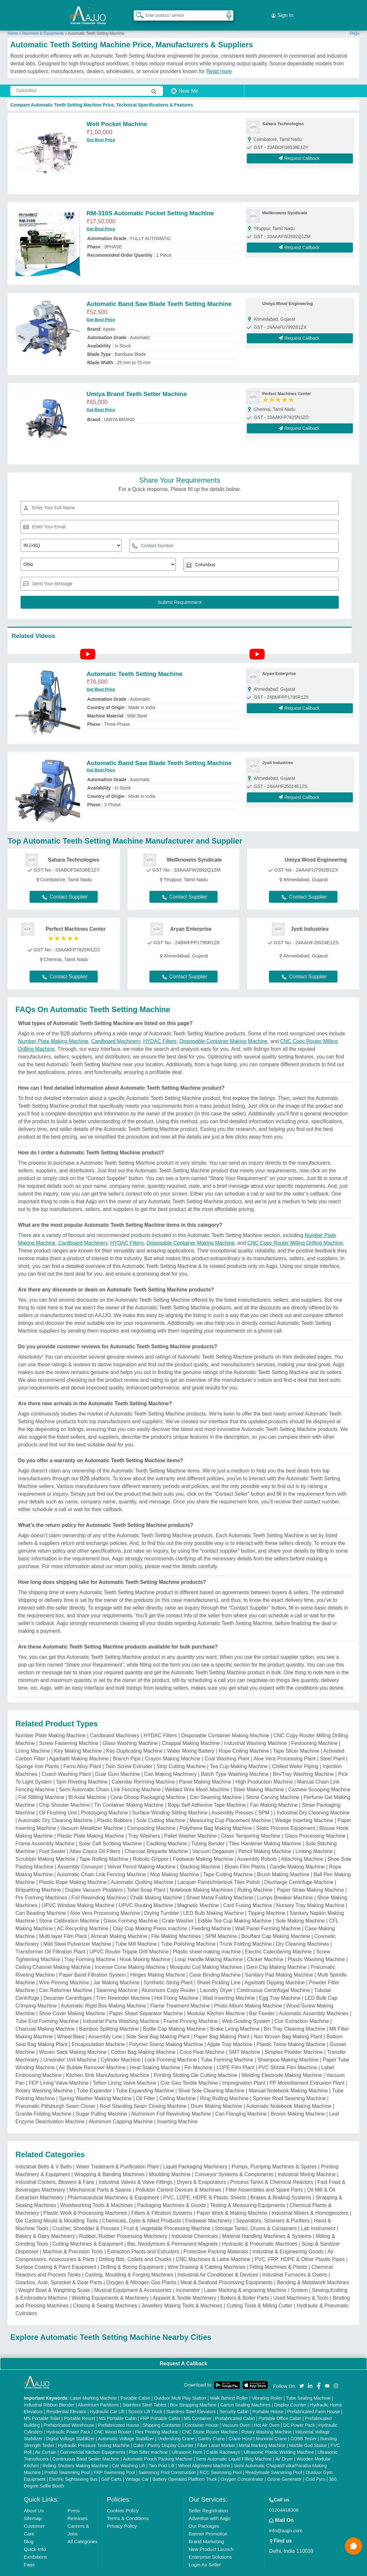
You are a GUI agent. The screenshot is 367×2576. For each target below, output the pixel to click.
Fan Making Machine (274, 1793)
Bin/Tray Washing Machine (303, 1763)
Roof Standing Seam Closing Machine (143, 2095)
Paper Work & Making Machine (231, 2201)
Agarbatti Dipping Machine (275, 1971)
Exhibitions (35, 2545)
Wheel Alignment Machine (204, 2454)
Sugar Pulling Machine (101, 2102)
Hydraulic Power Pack (68, 2420)
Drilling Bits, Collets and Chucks (135, 2248)
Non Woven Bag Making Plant (288, 2025)
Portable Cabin (135, 2386)
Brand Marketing (206, 2530)
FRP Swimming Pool (114, 2461)
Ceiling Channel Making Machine (53, 1956)
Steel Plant (332, 1747)
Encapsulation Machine (98, 2033)
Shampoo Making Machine (288, 2048)
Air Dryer (284, 2447)
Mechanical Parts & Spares (100, 2178)
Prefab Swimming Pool (67, 2461)
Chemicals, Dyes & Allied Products (141, 2209)
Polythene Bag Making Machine (216, 1817)
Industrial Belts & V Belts (43, 2155)
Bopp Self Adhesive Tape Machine (207, 1793)
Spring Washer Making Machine (95, 2087)
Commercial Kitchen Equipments (92, 2440)
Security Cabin (234, 2400)
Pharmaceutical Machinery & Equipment (113, 2186)
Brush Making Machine (283, 1863)
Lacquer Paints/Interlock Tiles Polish (218, 1871)
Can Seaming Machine (216, 1786)
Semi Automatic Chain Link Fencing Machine (110, 1778)
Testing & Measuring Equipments (247, 2194)
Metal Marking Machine (262, 2434)
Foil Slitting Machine (41, 1786)
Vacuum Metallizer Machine (91, 1817)
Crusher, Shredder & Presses (85, 2217)
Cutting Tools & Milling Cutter (259, 2294)
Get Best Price (100, 128)
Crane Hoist (240, 2427)
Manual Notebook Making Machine (288, 2079)
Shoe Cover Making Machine (72, 2002)
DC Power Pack (299, 2413)
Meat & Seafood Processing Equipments (226, 2271)
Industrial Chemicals (195, 2225)
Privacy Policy (122, 2514)
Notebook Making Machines (201, 1878)
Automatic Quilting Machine (142, 1871)
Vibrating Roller (267, 2386)
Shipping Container (162, 2413)
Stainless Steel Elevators (191, 2400)
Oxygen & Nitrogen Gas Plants (141, 2271)
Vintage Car (137, 2467)
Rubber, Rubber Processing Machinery (123, 2225)
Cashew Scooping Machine (319, 1778)
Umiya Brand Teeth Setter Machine (136, 382)
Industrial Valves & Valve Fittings (135, 2171)
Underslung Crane (176, 2427)
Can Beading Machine (40, 1902)
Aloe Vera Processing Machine (105, 1902)
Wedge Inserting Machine (304, 1809)
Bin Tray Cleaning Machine (294, 2017)
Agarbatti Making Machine (79, 1747)
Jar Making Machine (116, 1971)
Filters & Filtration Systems (161, 2201)
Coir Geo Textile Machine (189, 2071)
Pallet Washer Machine (190, 1824)
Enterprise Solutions (210, 2545)
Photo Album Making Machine (248, 1994)
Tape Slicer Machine (296, 1739)
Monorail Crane (271, 2427)
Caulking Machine (166, 1832)
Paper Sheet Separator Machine (146, 2002)
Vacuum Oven (236, 2413)
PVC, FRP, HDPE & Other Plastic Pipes (300, 2248)
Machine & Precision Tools (73, 2240)
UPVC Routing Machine (146, 1894)
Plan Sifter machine (148, 2440)
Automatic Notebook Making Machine (288, 2095)
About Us (34, 2499)
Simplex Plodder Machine (293, 2041)
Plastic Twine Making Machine (290, 2033)
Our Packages (204, 2514)
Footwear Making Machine (203, 1848)
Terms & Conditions (128, 2507)
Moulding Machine (170, 2163)
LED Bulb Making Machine (213, 1902)
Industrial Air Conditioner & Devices (217, 2263)
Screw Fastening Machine (68, 1732)
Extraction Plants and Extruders (143, 2240)
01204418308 (284, 2498)
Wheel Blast (71, 2025)
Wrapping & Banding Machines (109, 2163)
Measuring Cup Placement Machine (230, 1809)
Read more (219, 60)
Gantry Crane (211, 2427)
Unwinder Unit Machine (69, 2048)
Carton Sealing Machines (245, 2393)
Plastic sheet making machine (207, 1940)
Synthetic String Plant (167, 1971)
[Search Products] (137, 9)
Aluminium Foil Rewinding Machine (171, 2102)
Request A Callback (183, 2352)
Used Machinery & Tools (300, 2286)
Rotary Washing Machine (44, 2079)
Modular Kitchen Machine (216, 2002)
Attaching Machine (302, 1848)
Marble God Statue (308, 2434)
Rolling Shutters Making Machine (75, 2454)
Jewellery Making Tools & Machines (181, 2294)
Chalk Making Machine (156, 1886)
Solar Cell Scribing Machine (110, 1832)
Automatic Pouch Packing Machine (157, 2447)
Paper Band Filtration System (92, 1963)
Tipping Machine (266, 1902)
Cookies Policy (123, 2499)
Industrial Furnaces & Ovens (294, 2263)
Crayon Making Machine (173, 1747)
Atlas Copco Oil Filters (94, 1840)
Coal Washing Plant (226, 1747)
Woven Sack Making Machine (73, 2041)
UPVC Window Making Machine (78, 1894)
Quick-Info (35, 2538)
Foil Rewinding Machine (98, 1886)
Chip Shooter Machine (64, 1793)
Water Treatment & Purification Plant (117, 2155)
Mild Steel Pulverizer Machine (77, 1932)
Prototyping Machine (104, 1801)
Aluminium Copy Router (168, 1979)
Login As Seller (205, 2553)
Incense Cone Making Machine (130, 1956)
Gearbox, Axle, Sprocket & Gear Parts (58, 2271)
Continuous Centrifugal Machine (273, 1979)
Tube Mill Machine (136, 1932)
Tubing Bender (208, 1832)
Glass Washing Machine (130, 1732)
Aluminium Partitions (98, 2393)
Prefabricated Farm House (313, 2400)
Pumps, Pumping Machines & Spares (274, 2155)
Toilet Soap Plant (146, 1878)
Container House (202, 2413)
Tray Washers (144, 1824)
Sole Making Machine (300, 1909)
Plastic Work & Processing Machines (85, 2201)
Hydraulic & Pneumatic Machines (260, 2232)
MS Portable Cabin (118, 2407)
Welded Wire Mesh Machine (197, 1778)
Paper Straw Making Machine (310, 1878)
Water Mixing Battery (190, 1739)
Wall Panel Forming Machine (268, 1917)
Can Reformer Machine (65, 1979)
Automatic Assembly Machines (313, 2002)
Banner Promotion (208, 2522)
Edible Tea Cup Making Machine (234, 1909)
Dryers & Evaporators (201, 2171)
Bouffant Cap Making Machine (275, 1925)
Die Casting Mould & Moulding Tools (56, 2209)
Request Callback (300, 146)
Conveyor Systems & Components (234, 2163)
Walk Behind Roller (229, 2386)
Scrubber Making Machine (45, 1848)
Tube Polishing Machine (188, 1932)
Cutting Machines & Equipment (87, 2232)
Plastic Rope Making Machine (73, 1871)
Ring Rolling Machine (224, 2087)
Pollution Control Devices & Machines (178, 2178)
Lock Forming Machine (171, 2048)
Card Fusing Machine (247, 1894)
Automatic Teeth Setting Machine (134, 662)
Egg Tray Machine (279, 1987)
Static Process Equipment (285, 1817)
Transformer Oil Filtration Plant (50, 1940)
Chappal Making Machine (191, 1732)
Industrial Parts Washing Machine (121, 2010)
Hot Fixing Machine (176, 1987)
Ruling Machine (255, 1878)
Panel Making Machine (205, 1770)
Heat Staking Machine (155, 2056)
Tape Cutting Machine (228, 1863)
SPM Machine (221, 1925)
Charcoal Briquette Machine (156, 1840)
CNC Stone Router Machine (210, 2420)
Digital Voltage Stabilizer (70, 2427)
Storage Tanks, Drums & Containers (256, 2217)
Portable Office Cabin (280, 2407)
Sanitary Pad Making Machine (279, 1963)
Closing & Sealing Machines (105, 2294)
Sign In (282, 10)
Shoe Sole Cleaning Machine (211, 2079)
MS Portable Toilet (42, 2407)
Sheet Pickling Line (218, 1971)
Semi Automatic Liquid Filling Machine (234, 2447)
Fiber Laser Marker (216, 2434)
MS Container (197, 2407)
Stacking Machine (200, 1855)
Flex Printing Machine (156, 2420)
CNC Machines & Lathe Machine (213, 2248)
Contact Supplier (64, 885)
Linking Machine (314, 1840)
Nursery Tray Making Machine (310, 1894)
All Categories (82, 2530)
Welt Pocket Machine (116, 112)
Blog (28, 2530)
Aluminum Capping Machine (120, 2110)
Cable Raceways (223, 2440)
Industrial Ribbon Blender (49, 2393)
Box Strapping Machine (193, 2393)
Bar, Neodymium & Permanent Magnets (172, 2232)
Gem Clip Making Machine (276, 1956)
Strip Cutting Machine (181, 1755)
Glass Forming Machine (130, 1909)
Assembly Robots (257, 1848)
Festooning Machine (314, 1732)
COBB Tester (304, 2427)
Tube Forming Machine (227, 2048)
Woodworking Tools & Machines (96, 2194)
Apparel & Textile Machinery (184, 2286)
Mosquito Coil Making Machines (206, 1956)
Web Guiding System (246, 2010)
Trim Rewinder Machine (123, 1987)
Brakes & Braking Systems (280, 2186)
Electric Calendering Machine (278, 1940)
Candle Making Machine (297, 1855)
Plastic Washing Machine (316, 1948)
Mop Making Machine (174, 1863)
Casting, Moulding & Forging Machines (129, 2263)
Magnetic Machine (198, 1894)
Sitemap (32, 2507)
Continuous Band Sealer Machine (86, 2447)
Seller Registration (208, 2499)
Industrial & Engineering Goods (288, 2240)
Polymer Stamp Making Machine (166, 2033)
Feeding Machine (211, 1917)
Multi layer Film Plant (63, 1925)
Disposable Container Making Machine (223, 1029)
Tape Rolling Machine (104, 1848)
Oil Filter (145, 2087)
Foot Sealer (52, 1840)
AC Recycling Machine (83, 1917)
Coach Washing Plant (66, 1763)
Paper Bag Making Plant (222, 2025)
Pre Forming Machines (41, 1886)
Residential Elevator (66, 2400)
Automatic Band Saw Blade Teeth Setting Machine (159, 292)
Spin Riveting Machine (81, 1770)
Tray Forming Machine (89, 1948)
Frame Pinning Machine (191, 2010)
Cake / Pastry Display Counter (163, 2434)
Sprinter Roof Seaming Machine (289, 2087)
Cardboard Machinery (115, 1029)
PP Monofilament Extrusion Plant (307, 2071)
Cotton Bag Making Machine (143, 2041)
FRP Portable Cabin (160, 2407)
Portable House (268, 2400)
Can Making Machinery (170, 1763)
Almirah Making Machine (119, 1925)
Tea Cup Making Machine (239, 1755)
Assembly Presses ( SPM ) (242, 1801)
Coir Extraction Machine (301, 2010)
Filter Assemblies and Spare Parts (264, 2178)
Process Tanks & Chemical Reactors (271, 2171)
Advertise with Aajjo (209, 2507)
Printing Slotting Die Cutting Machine (195, 2064)
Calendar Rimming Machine (143, 1770)
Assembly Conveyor (80, 1855)
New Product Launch (211, 2538)
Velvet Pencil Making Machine (141, 1855)
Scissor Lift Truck (145, 2400)
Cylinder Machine (120, 2048)
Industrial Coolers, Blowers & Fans (54, 2171)
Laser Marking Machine (93, 2386)
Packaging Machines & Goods (171, 2194)
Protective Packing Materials (216, 2240)
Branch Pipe (127, 1747)
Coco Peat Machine (202, 2041)
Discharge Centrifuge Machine (298, 1871)
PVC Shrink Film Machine (287, 2056)
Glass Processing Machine (314, 1824)
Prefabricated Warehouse (68, 2413)
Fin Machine (198, 2056)
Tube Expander (94, 2079)
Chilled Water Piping (295, 1755)
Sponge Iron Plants (37, 1755)
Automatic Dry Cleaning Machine (55, 1809)
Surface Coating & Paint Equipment (55, 2255)
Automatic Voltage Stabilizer (126, 2427)
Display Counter (290, 2393)
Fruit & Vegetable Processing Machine (166, 2217)
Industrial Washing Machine (255, 1732)
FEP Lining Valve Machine (59, 2071)
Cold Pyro (315, 2467)
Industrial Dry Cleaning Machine (313, 1801)
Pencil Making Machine (264, 1840)
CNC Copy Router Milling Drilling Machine (295, 1231)
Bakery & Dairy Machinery (45, 2225)
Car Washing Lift (128, 2454)
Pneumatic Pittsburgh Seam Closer (55, 2095)
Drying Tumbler (161, 1902)
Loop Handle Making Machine (209, 1948)
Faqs (29, 2553)
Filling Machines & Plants (278, 2255)
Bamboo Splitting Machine (109, 2017)
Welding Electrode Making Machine (282, 2064)
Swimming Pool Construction (167, 2461)
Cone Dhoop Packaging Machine (147, 1786)
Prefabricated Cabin (235, 2407)
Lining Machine (32, 1739)
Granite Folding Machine (43, 2102)
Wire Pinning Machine (64, 1971)
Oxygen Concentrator (242, 2467)
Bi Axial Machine (87, 1786)
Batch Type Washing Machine (235, 1763)
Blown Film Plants (245, 1855)
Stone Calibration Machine (69, 1909)
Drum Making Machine (216, 2095)
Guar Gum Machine (117, 1763)
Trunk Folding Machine (245, 1932)
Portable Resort (79, 2407)
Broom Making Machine (298, 2102)
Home (13, 22)
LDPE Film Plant (235, 2056)
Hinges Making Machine (157, 1963)
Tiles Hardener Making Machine (265, 1832)
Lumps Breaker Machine (285, 1886)
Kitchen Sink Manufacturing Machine (107, 2064)
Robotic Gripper (151, 1848)
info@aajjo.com (285, 2519)
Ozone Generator (284, 2467)
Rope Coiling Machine (244, 1739)
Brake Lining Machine (235, 2017)
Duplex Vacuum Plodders (93, 1878)
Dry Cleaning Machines (302, 1932)
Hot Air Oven (266, 2413)
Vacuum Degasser (213, 1840)
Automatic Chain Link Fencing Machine (101, 1863)
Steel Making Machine (258, 1778)
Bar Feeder (262, 2002)
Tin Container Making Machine (129, 1793)
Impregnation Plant (243, 2071)
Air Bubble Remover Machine (92, 2056)
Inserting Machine (177, 2110)
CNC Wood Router (112, 2420)
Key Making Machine (78, 1739)
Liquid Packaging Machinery (195, 2155)
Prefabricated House (118, 2413)
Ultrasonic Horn (187, 2440)
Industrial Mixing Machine (307, 2163)
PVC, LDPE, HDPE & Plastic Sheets (204, 2186)
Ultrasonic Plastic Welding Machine (279, 2440)
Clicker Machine (265, 1948)
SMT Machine (244, 2041)
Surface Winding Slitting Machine (170, 1801)
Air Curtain (45, 2440)
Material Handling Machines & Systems (266, 2225)
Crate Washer (177, 1909)
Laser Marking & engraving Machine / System (256, 2279)
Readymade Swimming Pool (274, 2461)
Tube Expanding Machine (145, 2079)
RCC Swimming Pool (221, 2461)
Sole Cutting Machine (160, 1809)
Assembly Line (105, 2025)
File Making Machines (176, 1925)
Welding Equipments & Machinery (110, 2286)
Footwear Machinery (208, 2209)
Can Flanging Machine (241, 2102)
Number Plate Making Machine (53, 1029)
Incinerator (187, 2279)
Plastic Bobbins (114, 1809)
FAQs (354, 22)
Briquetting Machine (38, 1878)
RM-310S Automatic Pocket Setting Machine (150, 202)
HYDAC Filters (159, 1029)
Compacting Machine (151, 1817)
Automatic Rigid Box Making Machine (103, 1994)
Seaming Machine (117, 1979)
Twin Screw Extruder (128, 1755)
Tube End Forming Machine (47, 2010)
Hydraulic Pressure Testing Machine (94, 2434)
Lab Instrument (318, 2217)
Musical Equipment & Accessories (132, 2279)
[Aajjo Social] (302, 2374)
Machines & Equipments (43, 22)
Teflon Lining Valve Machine (124, 2071)
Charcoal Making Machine (45, 2017)
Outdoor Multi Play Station (180, 2386)
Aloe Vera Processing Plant (285, 1747)
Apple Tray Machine (229, 2033)
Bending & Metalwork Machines (313, 2271)
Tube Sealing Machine (308, 2386)
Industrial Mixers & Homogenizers (310, 2201)
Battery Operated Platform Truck (185, 2467)
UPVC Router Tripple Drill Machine (128, 1940)
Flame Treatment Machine (180, 1994)
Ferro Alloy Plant (82, 1755)
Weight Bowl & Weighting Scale (54, 2279)
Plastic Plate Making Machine (90, 1824)
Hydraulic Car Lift (107, 2400)
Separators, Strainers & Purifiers (272, 2209)
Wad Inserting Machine (228, 1987)
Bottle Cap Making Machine (174, 2017)
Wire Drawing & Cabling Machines (206, 2255)
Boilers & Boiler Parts (244, 2286)
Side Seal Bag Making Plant (158, 2025)
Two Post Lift (162, 2454)
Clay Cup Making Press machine (150, 1917)
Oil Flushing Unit (58, 1801)
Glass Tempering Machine (251, 1824)
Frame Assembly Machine (45, 1832)
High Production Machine (264, 1770)
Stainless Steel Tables (144, 2393)
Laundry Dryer (216, 1979)
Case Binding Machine (215, 1963)
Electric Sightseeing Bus (73, 2467)
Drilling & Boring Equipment (132, 2255)
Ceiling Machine (177, 2087)
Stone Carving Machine (272, 1786)
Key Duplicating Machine (134, 1739)
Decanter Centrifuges (67, 1987)
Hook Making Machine (145, 1948)
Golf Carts (111, 2467)
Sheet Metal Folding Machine (219, 1886)
